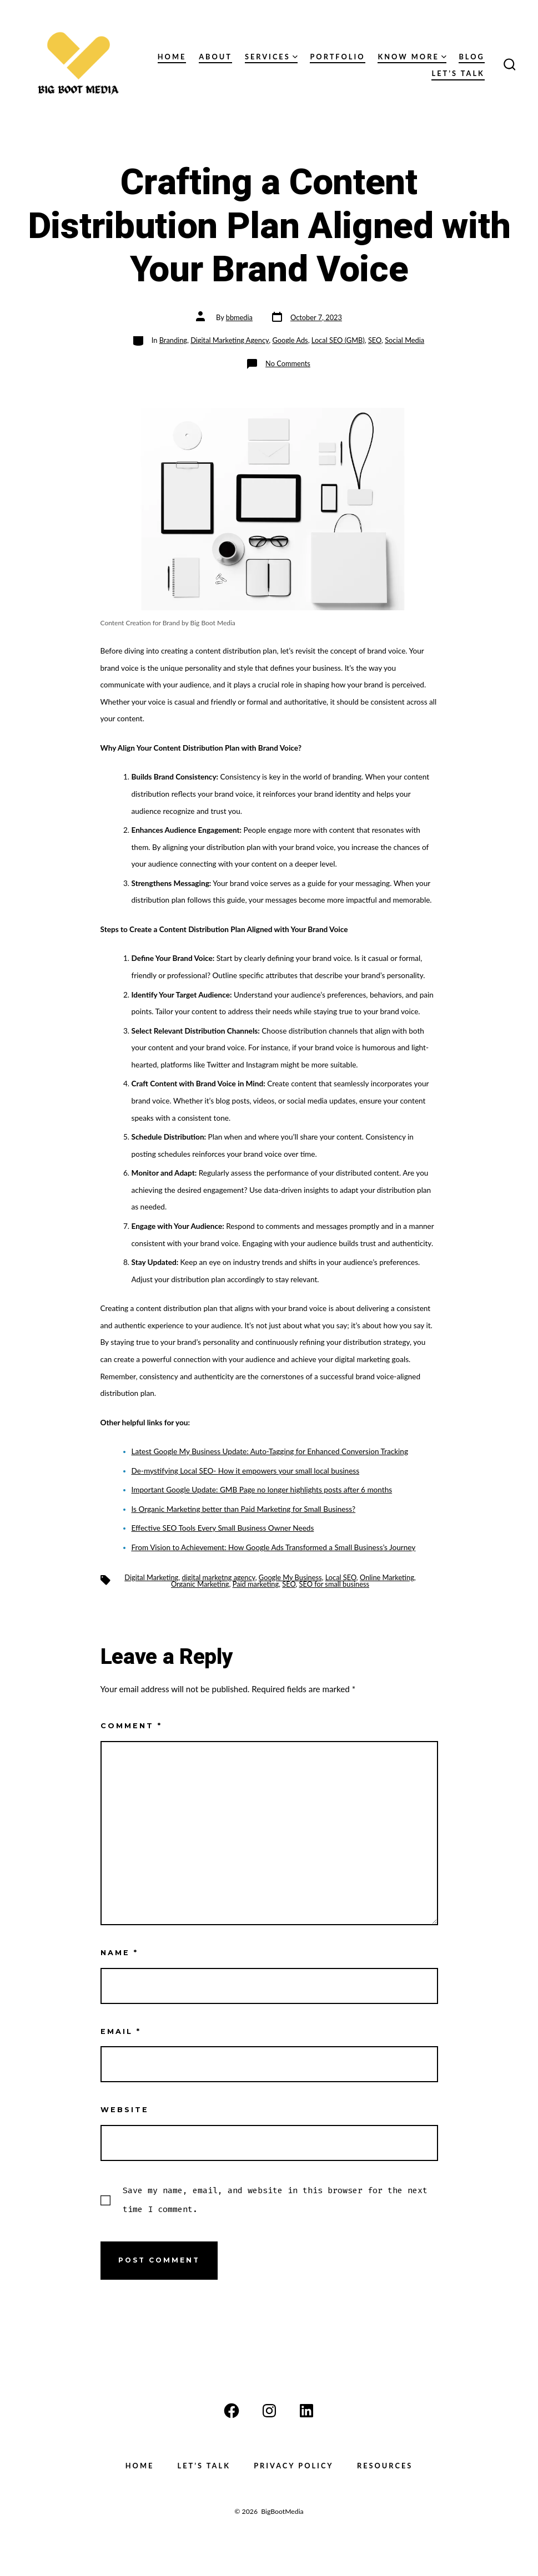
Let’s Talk (457, 73)
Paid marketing (256, 1584)
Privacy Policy (294, 2465)
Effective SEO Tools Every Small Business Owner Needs (223, 1528)
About (215, 56)
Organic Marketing (200, 1584)
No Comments (287, 363)
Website (124, 2110)
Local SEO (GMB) (338, 340)
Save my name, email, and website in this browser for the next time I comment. (275, 2200)
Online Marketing (387, 1577)
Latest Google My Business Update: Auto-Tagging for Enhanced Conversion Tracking (270, 1451)
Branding (173, 340)
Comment (131, 1726)
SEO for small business (334, 1584)
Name (119, 1953)
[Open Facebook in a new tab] (231, 2410)
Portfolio (337, 56)
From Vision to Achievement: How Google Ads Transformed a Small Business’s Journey (274, 1547)
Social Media (404, 340)
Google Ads (290, 340)
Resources (385, 2465)
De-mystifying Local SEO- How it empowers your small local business (246, 1470)
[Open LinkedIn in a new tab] (306, 2410)
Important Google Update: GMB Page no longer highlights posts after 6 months (262, 1489)
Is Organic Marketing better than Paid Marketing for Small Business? (244, 1509)
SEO (374, 340)
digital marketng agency (218, 1577)
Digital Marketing (151, 1577)
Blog (471, 56)
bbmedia (239, 317)
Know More (412, 56)
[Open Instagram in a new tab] (269, 2410)
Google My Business (290, 1577)
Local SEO (340, 1577)
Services (271, 56)
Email (120, 2031)
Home (172, 56)
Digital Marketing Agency (229, 340)
